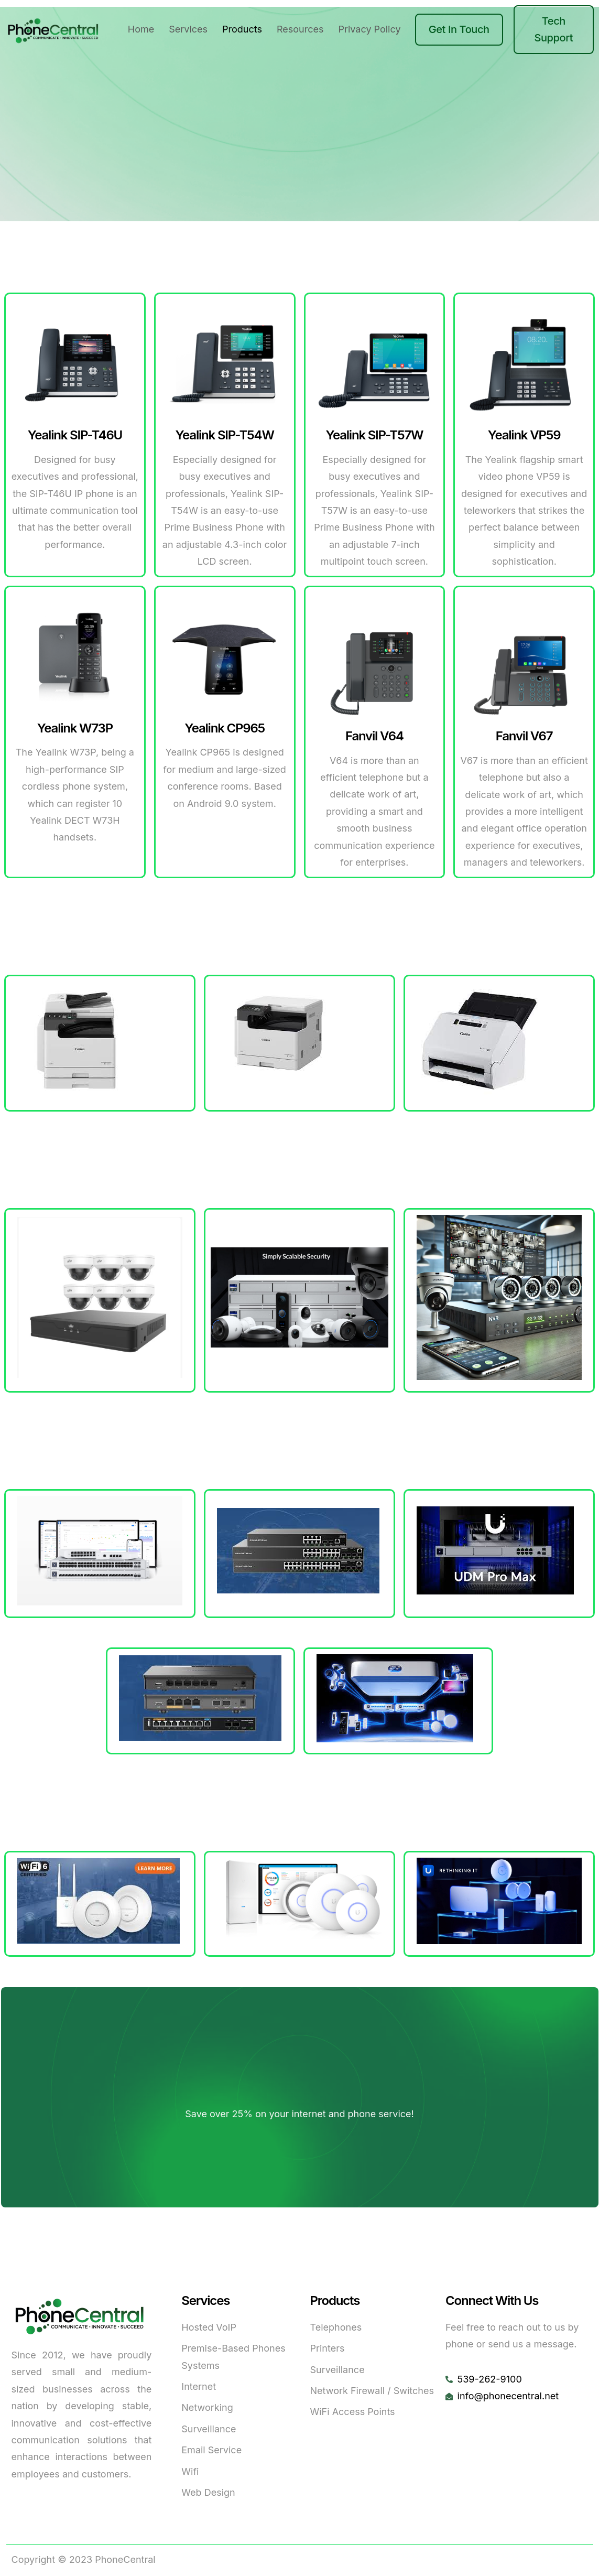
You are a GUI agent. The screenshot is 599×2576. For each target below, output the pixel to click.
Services (188, 29)
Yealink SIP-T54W (225, 435)
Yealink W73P (75, 728)
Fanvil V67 (524, 735)
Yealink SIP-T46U (75, 435)
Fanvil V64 (374, 735)
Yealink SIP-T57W (374, 435)
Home (141, 29)
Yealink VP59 (524, 435)
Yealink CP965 (224, 728)
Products (242, 29)
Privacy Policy (370, 29)
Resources (300, 29)
